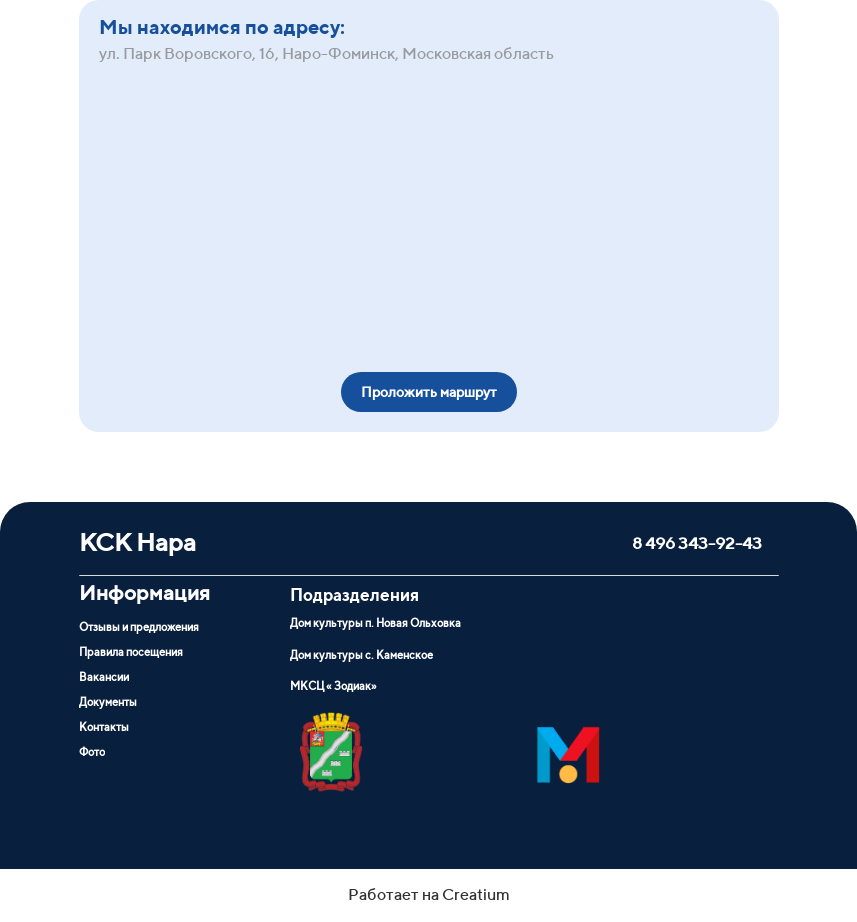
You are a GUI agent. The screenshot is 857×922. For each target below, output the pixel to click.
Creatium (476, 894)
